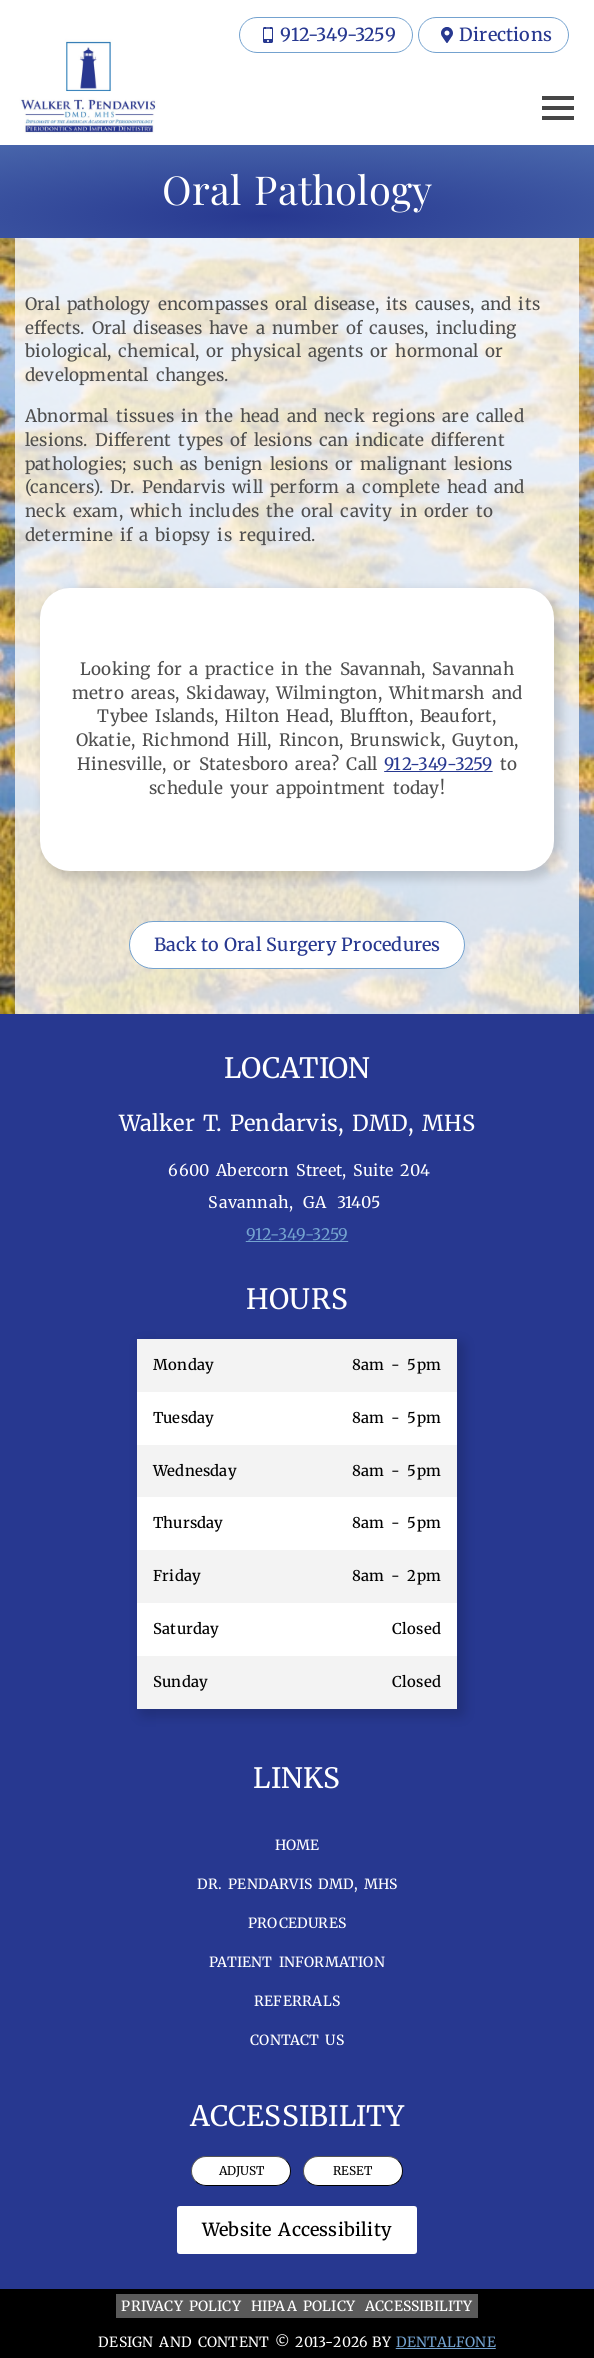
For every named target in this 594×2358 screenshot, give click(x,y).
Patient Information (297, 1962)
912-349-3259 (438, 764)
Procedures (297, 1923)
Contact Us (297, 2040)
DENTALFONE (446, 2342)
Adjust (241, 2170)
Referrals (297, 2001)
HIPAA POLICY (303, 2306)
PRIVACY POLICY (181, 2306)
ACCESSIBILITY (419, 2306)
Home (297, 1845)
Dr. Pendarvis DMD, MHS (297, 1884)
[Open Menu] (558, 108)
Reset (352, 2170)
